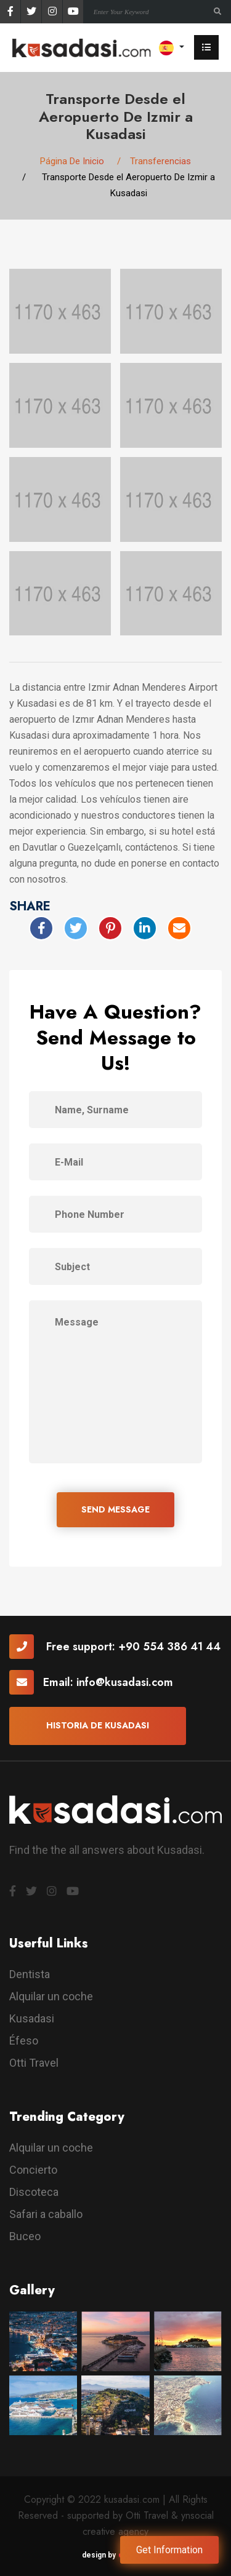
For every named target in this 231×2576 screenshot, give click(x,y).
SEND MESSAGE (115, 1509)
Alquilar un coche (51, 1996)
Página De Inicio (72, 161)
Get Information (169, 2550)
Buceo (25, 2236)
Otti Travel (34, 2062)
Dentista (29, 1974)
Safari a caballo (46, 2214)
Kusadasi (31, 2018)
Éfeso (23, 2040)
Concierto (33, 2169)
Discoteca (34, 2191)
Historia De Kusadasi (97, 1725)
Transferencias (160, 161)
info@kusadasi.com (124, 1682)
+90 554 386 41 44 (169, 1647)
